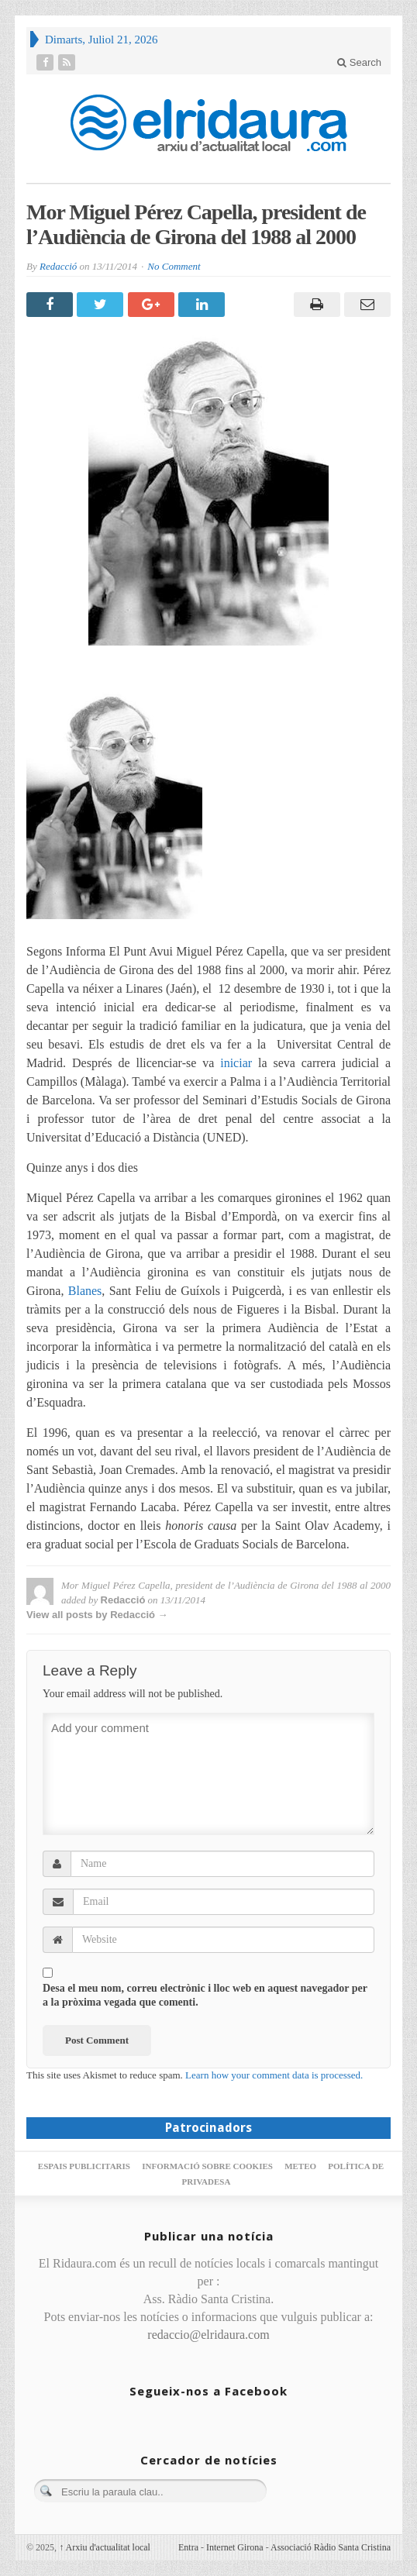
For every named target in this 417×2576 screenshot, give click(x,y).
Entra (188, 2547)
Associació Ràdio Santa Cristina (331, 2547)
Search (359, 62)
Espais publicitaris (84, 2166)
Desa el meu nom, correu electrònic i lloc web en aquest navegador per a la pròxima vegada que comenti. (205, 1995)
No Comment (173, 266)
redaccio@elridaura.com (208, 2334)
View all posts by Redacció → (97, 1614)
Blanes (85, 1290)
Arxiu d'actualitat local (104, 2547)
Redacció (58, 266)
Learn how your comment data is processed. (274, 2075)
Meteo (300, 2166)
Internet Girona (235, 2547)
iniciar (236, 1062)
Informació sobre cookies (207, 2166)
